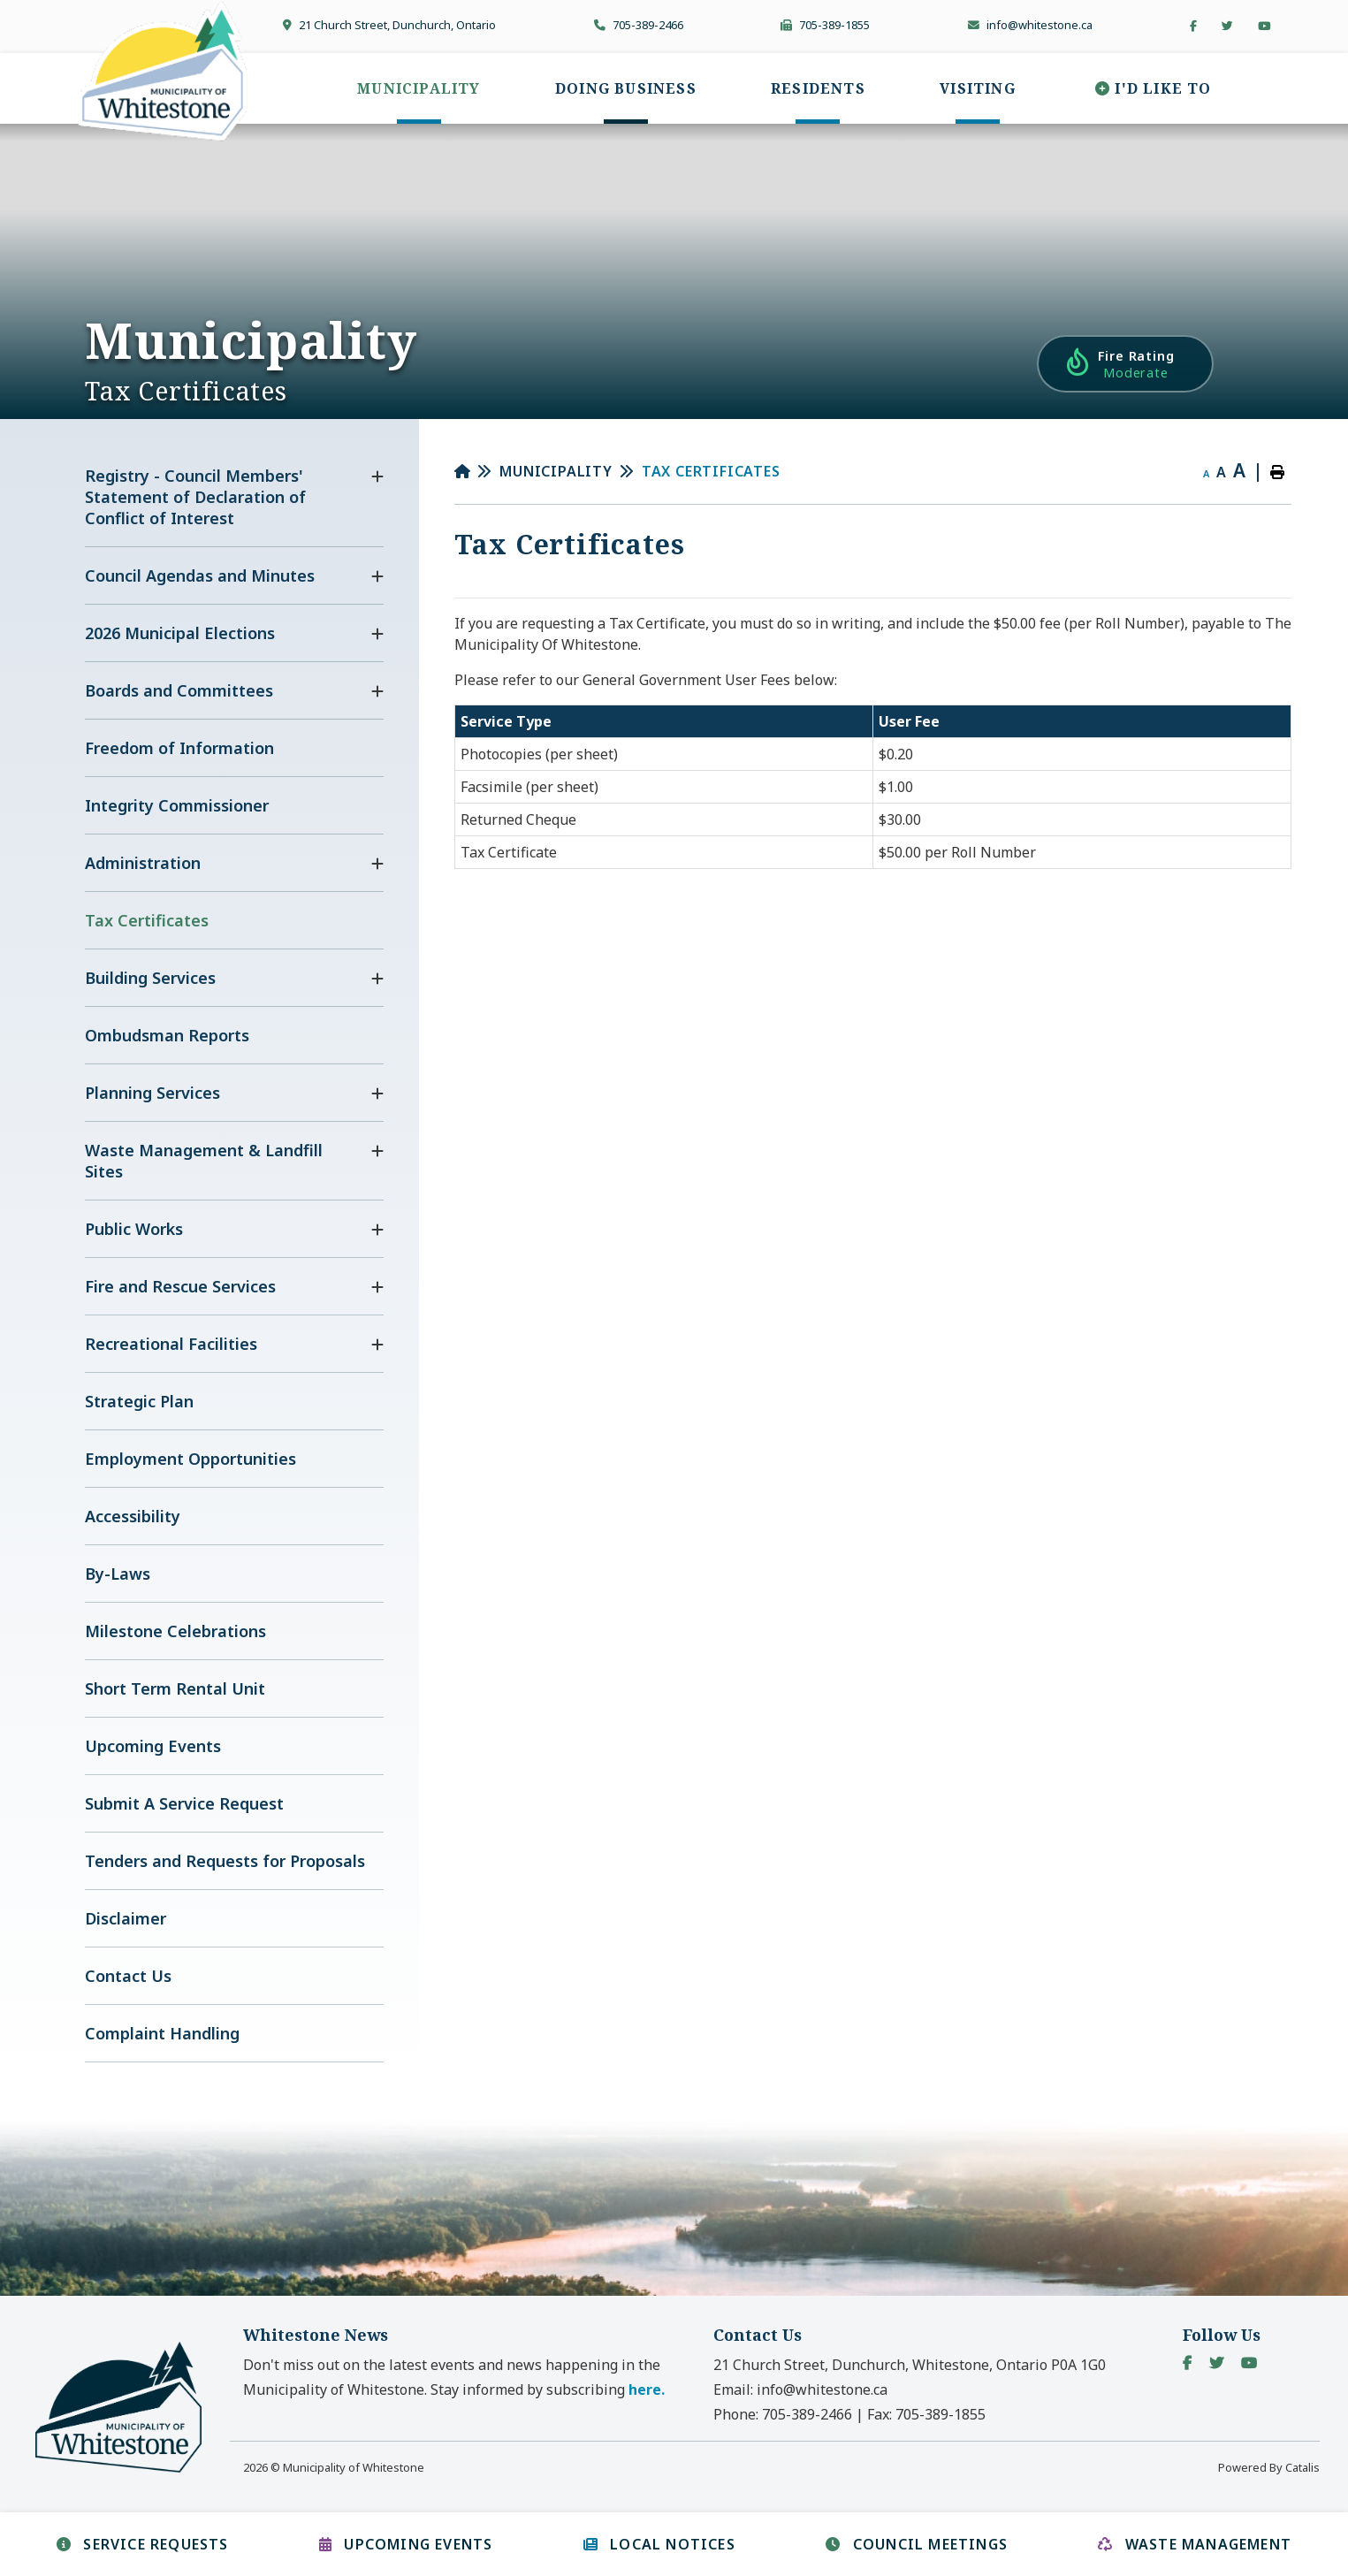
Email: (800, 2389)
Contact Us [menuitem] (128, 1975)
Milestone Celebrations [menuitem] (175, 1631)
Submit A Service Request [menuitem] (184, 1803)
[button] (377, 476)
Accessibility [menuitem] (132, 1516)
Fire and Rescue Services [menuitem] (180, 1286)
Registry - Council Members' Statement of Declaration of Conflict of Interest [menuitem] (195, 497)
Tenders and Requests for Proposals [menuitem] (225, 1860)
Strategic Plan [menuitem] (139, 1401)
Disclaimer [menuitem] (125, 1918)
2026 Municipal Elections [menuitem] (180, 633)
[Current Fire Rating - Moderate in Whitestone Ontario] (1125, 363)
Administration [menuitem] (143, 862)
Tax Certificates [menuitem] (147, 920)
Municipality (556, 471)
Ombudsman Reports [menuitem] (167, 1035)
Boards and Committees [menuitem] (179, 690)
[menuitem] (418, 88)
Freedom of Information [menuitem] (179, 747)
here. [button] (646, 2389)
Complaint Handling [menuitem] (162, 2033)
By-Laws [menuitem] (117, 1573)
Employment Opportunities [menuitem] (190, 1458)
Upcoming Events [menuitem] (153, 1746)
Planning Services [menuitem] (152, 1092)
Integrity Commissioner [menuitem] (177, 805)
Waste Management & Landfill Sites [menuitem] (204, 1160)
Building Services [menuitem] (150, 977)
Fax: (926, 2414)
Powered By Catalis (1269, 2467)
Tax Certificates (711, 471)
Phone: (782, 2414)
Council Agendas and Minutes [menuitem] (200, 575)
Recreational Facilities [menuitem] (171, 1343)
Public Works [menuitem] (134, 1228)
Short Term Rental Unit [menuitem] (175, 1688)
